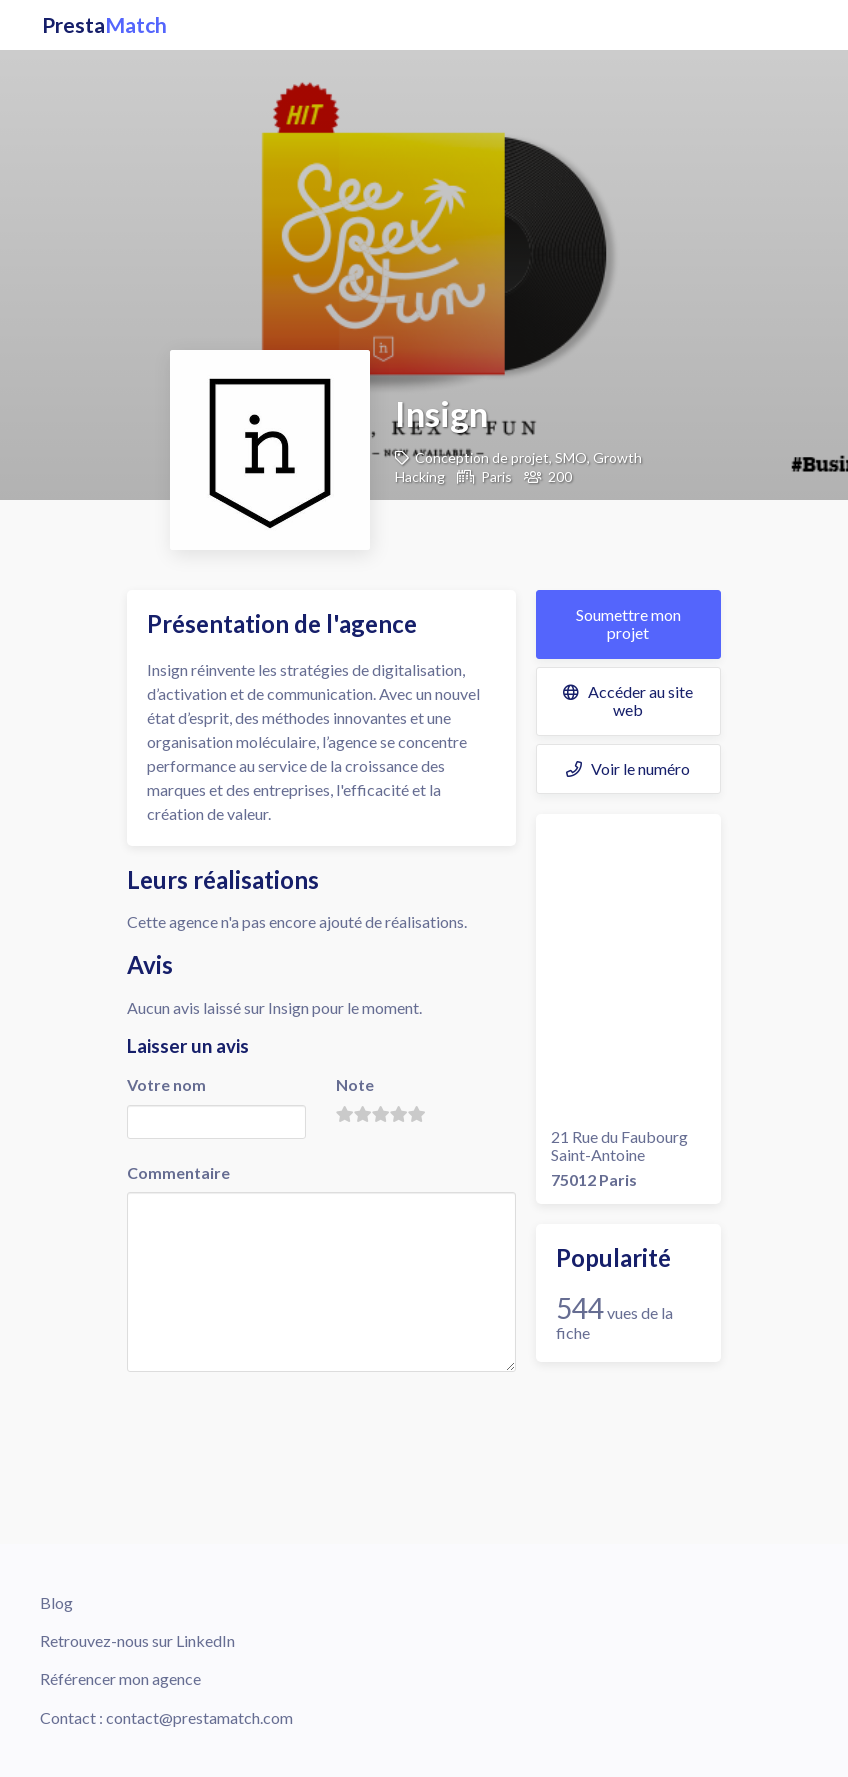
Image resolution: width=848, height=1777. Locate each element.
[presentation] (279, 1415)
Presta (104, 25)
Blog (56, 1602)
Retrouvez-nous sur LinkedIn (137, 1640)
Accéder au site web (628, 700)
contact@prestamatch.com (199, 1717)
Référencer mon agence (120, 1678)
